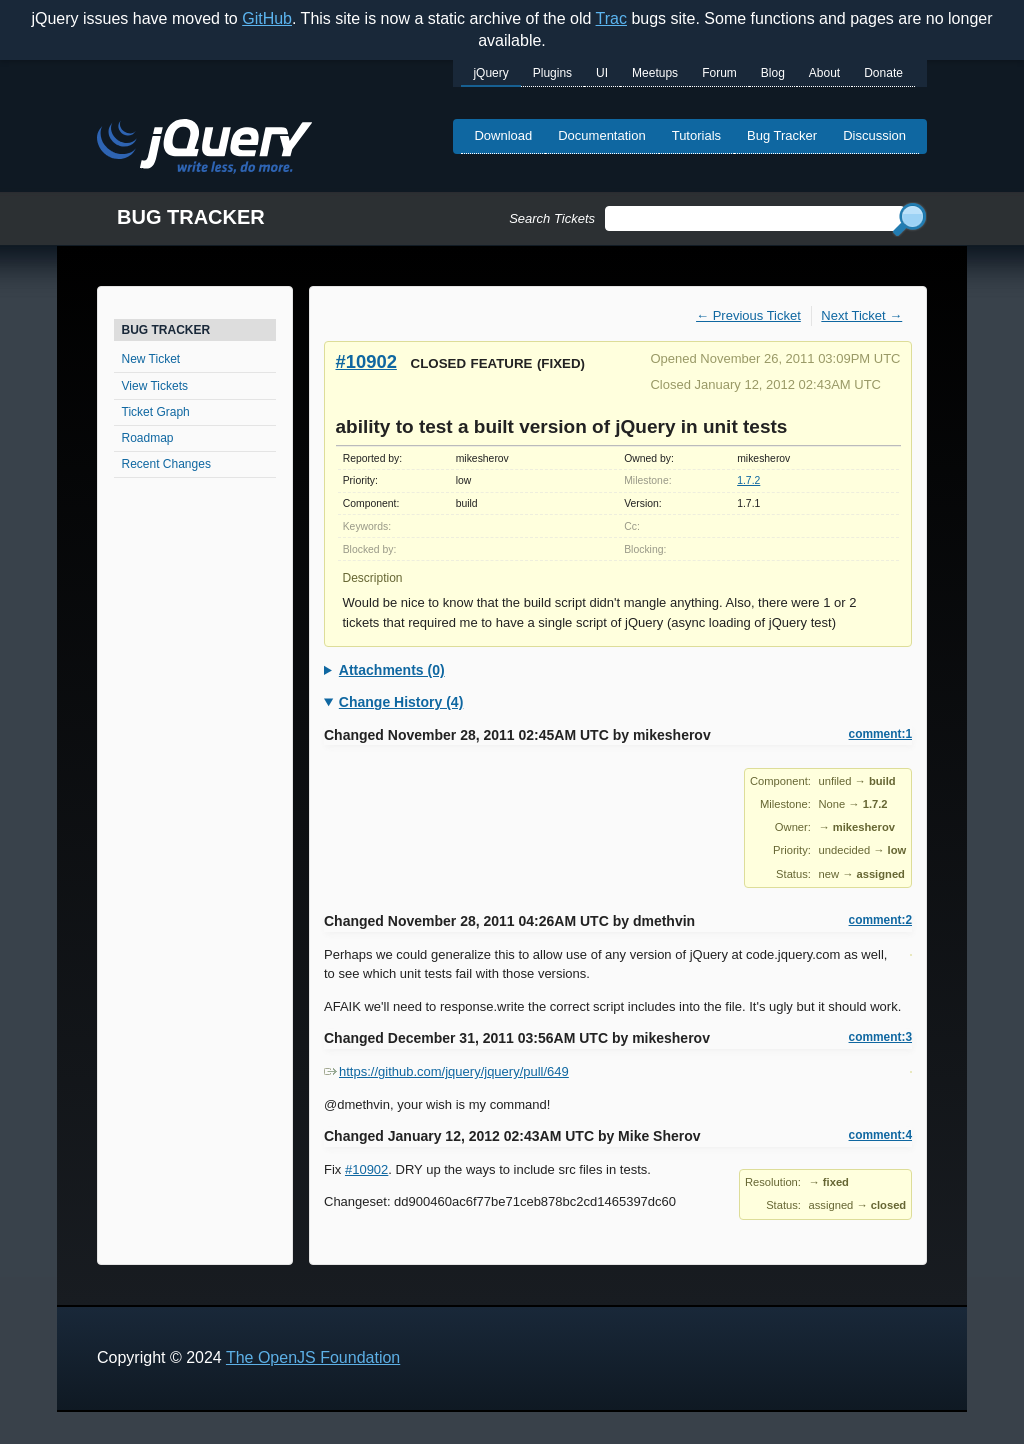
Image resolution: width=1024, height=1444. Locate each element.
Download (503, 135)
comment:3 (880, 1037)
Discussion (874, 135)
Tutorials (696, 135)
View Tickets (155, 386)
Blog (773, 73)
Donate (883, 73)
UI (602, 73)
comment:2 (880, 920)
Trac (611, 18)
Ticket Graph (156, 412)
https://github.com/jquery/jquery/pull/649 (446, 1071)
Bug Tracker (782, 135)
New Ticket (151, 359)
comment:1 (880, 734)
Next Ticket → (861, 315)
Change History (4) (401, 702)
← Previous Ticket (748, 315)
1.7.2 (748, 480)
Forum (719, 73)
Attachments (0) (392, 670)
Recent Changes (166, 464)
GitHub (267, 18)
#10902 (366, 361)
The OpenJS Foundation (313, 1357)
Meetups (655, 73)
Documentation (601, 135)
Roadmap (148, 438)
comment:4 (880, 1135)
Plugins (552, 73)
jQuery (490, 73)
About (824, 73)
